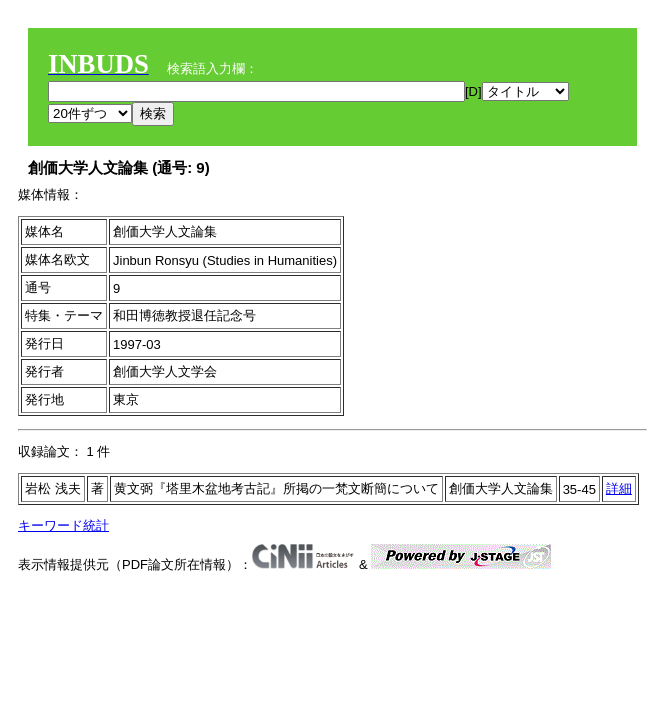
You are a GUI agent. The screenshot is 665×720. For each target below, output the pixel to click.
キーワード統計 (63, 525)
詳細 (619, 488)
